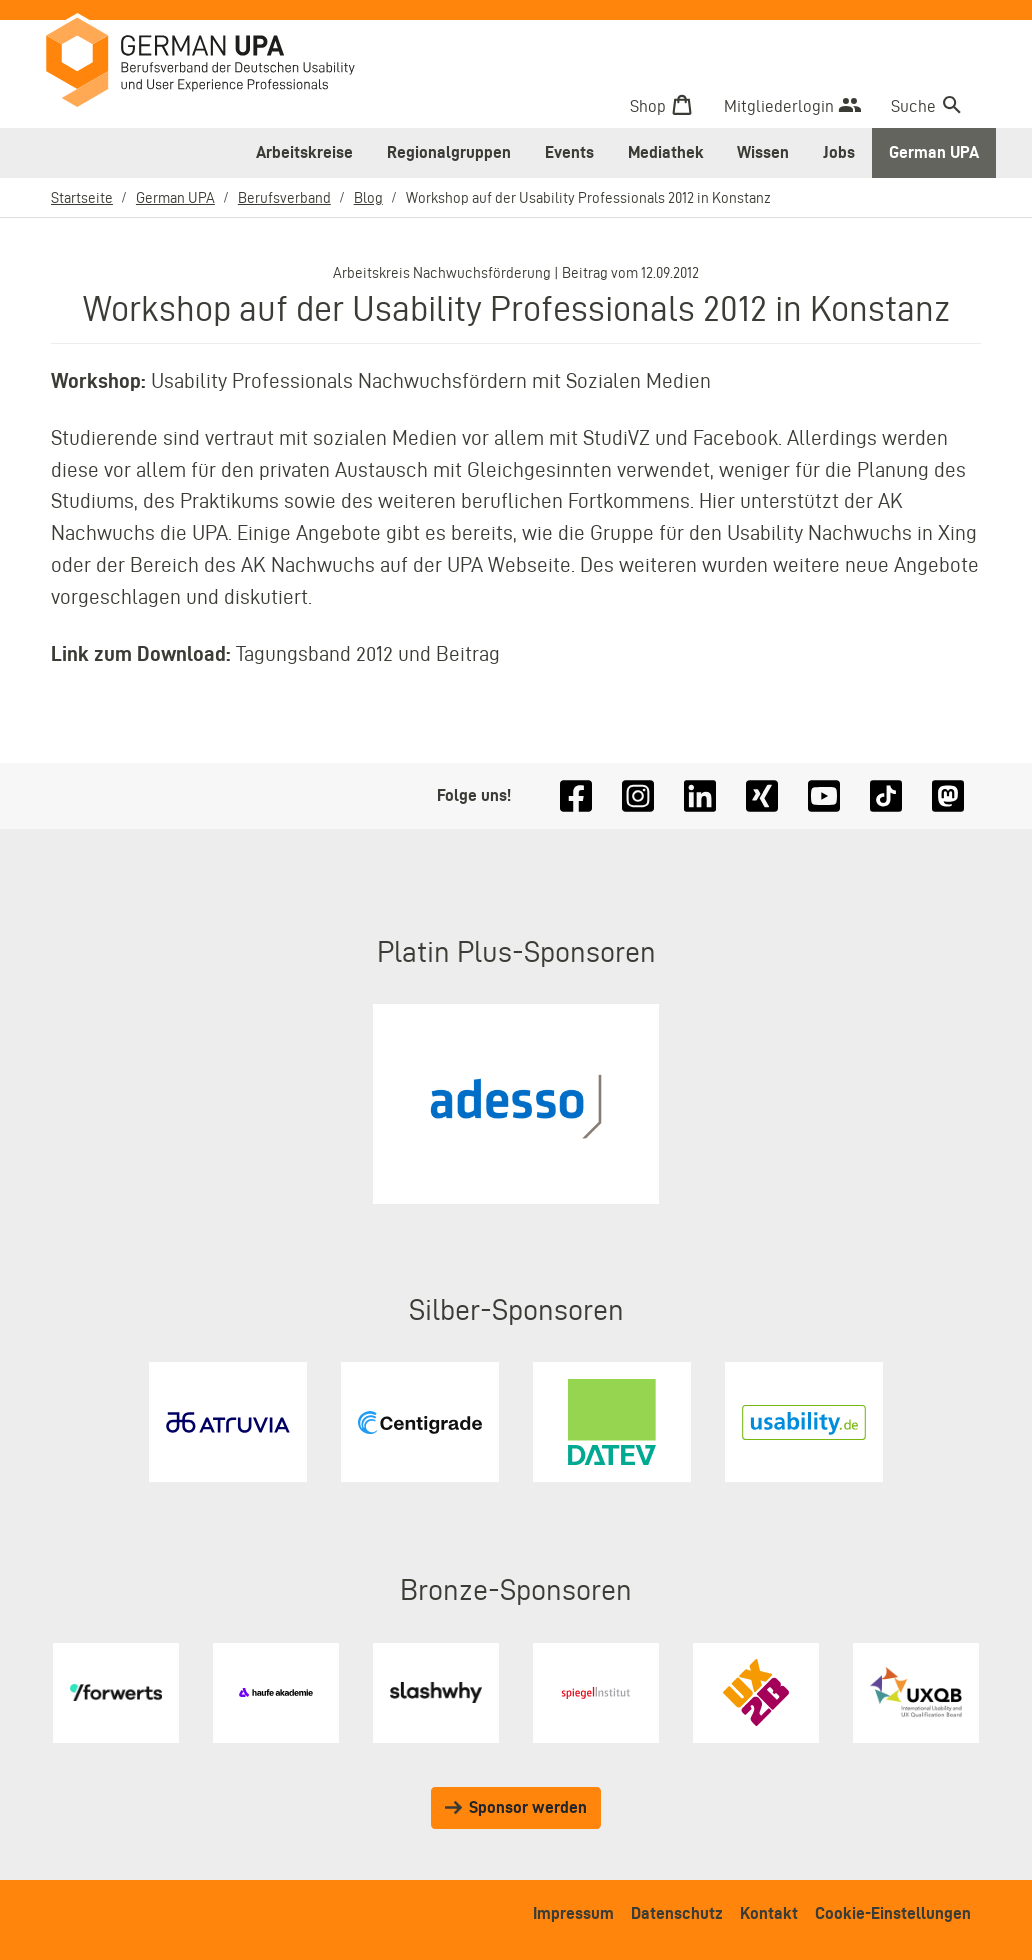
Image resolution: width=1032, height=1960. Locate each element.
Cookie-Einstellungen (893, 1913)
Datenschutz (677, 1913)
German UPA (934, 152)
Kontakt (769, 1913)
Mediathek (666, 152)
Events (569, 152)
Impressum (573, 1913)
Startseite (82, 198)
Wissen (763, 152)
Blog (368, 198)
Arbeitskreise (304, 152)
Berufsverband (284, 198)
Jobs (839, 152)
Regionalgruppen (449, 152)
